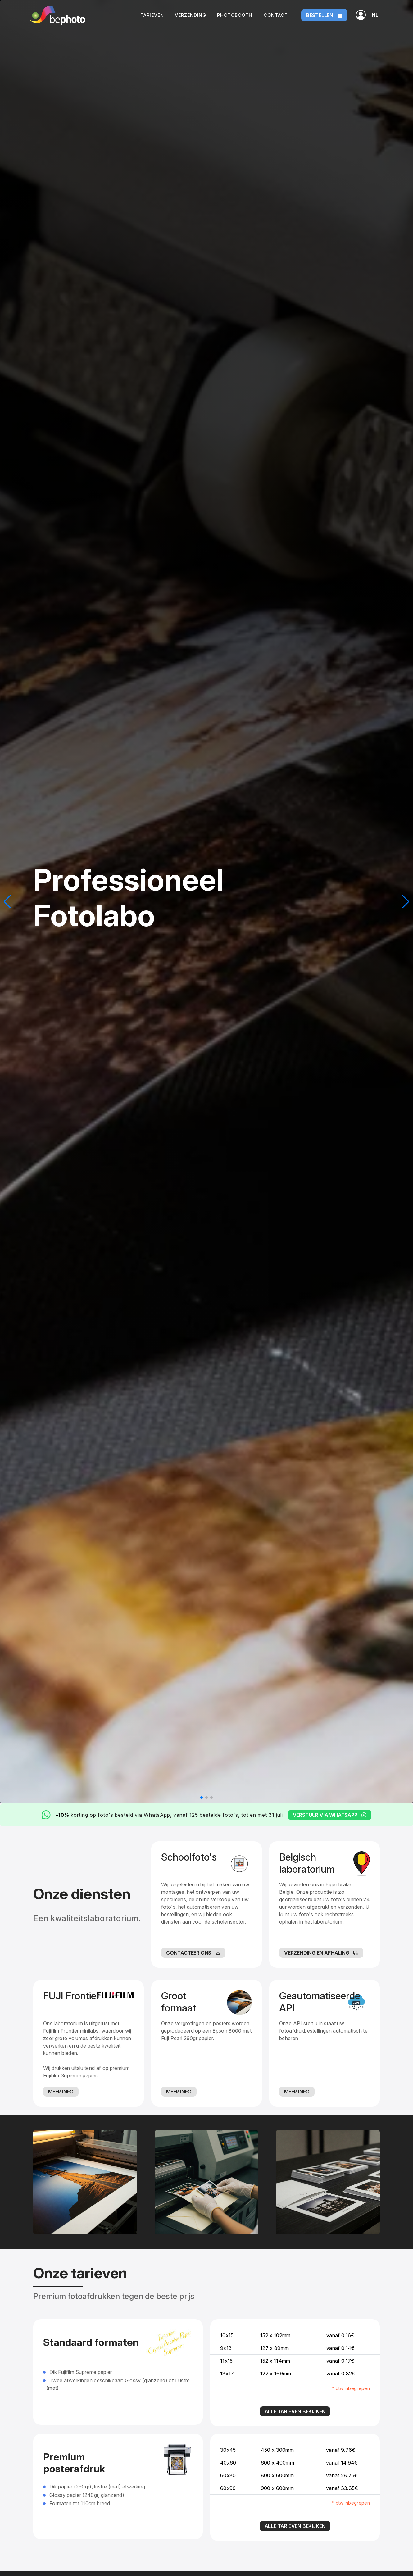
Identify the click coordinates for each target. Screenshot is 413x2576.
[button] (375, 15)
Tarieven (152, 15)
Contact (276, 15)
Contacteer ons (193, 1953)
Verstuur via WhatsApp (329, 1815)
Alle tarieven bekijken (295, 2411)
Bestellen (324, 15)
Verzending (190, 15)
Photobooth (234, 15)
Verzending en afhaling (321, 1953)
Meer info (61, 2091)
